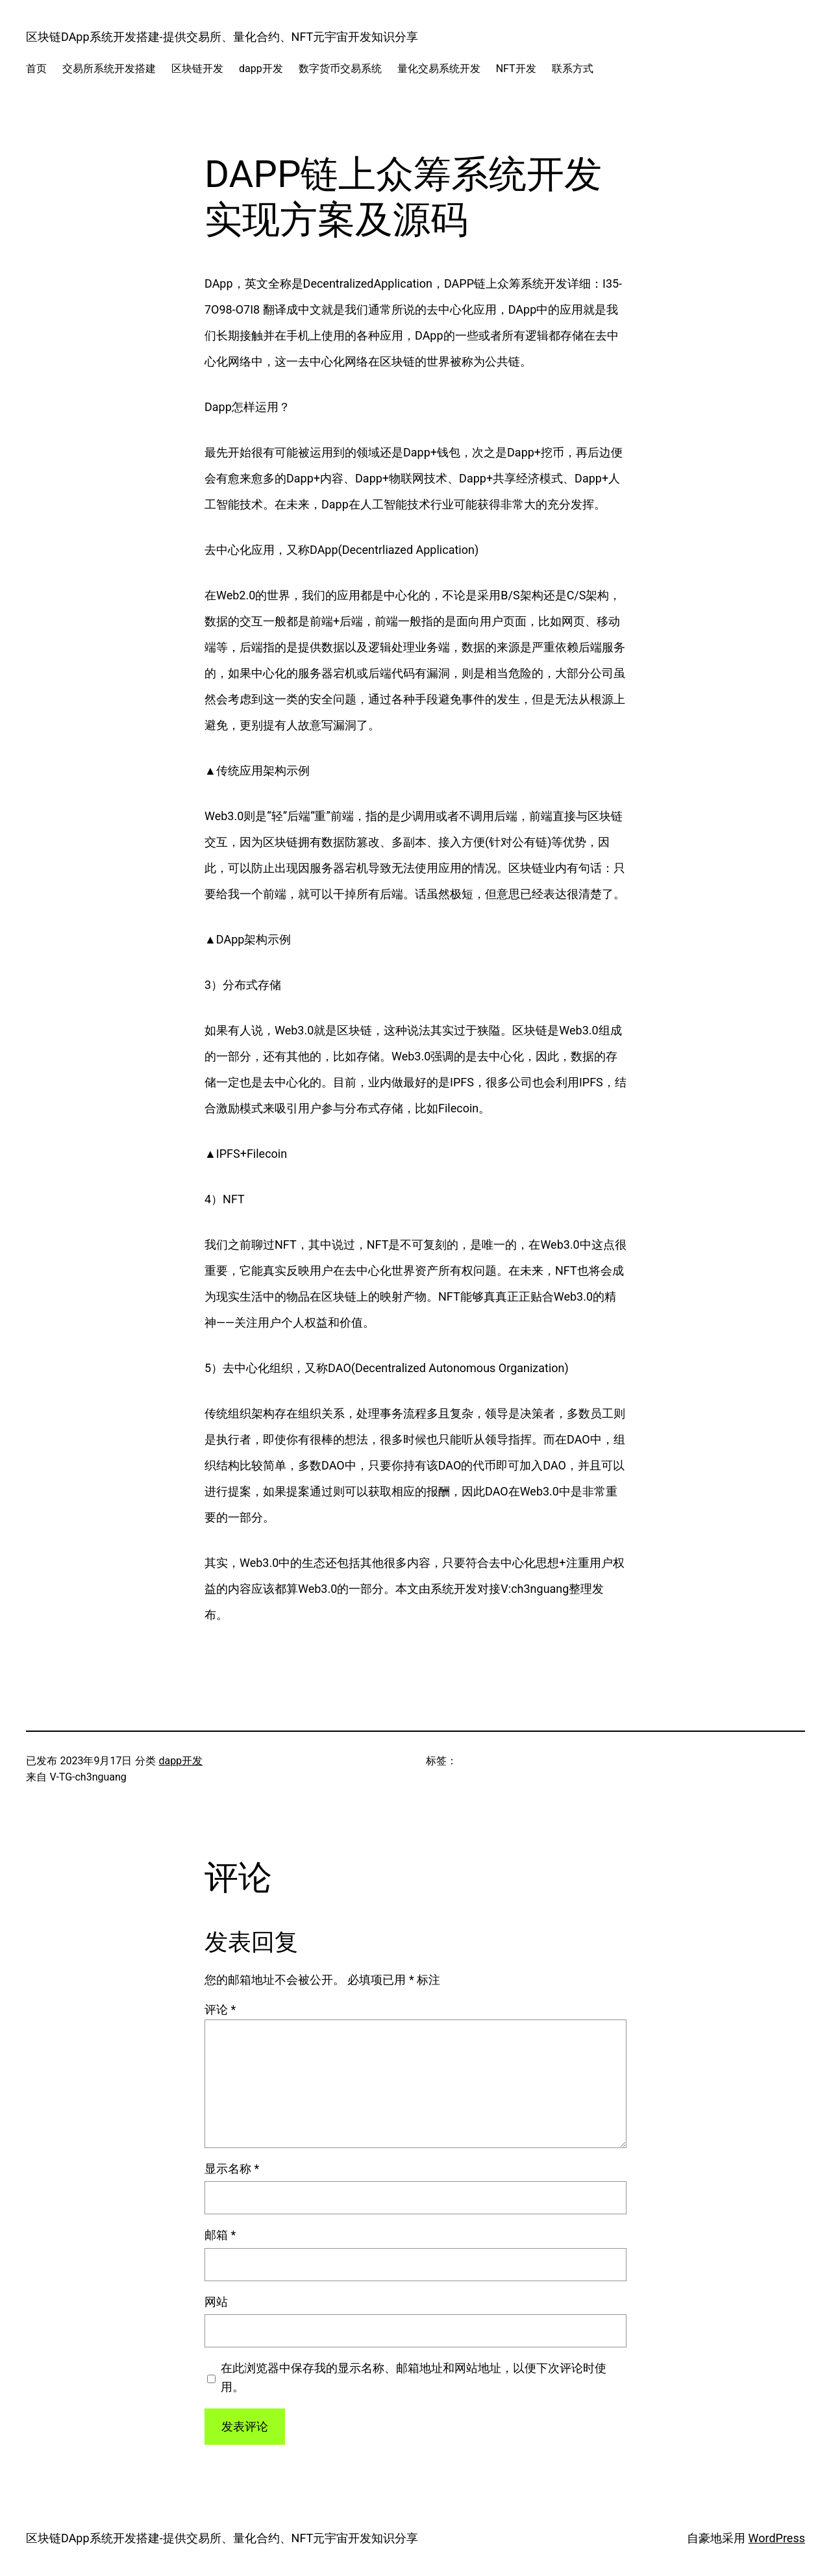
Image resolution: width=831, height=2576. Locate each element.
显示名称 (232, 2168)
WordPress (777, 2538)
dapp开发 (180, 1761)
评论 (220, 2009)
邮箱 (220, 2235)
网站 (216, 2301)
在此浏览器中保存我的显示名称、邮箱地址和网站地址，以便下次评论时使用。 (413, 2377)
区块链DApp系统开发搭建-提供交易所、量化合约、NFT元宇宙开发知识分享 (222, 37)
